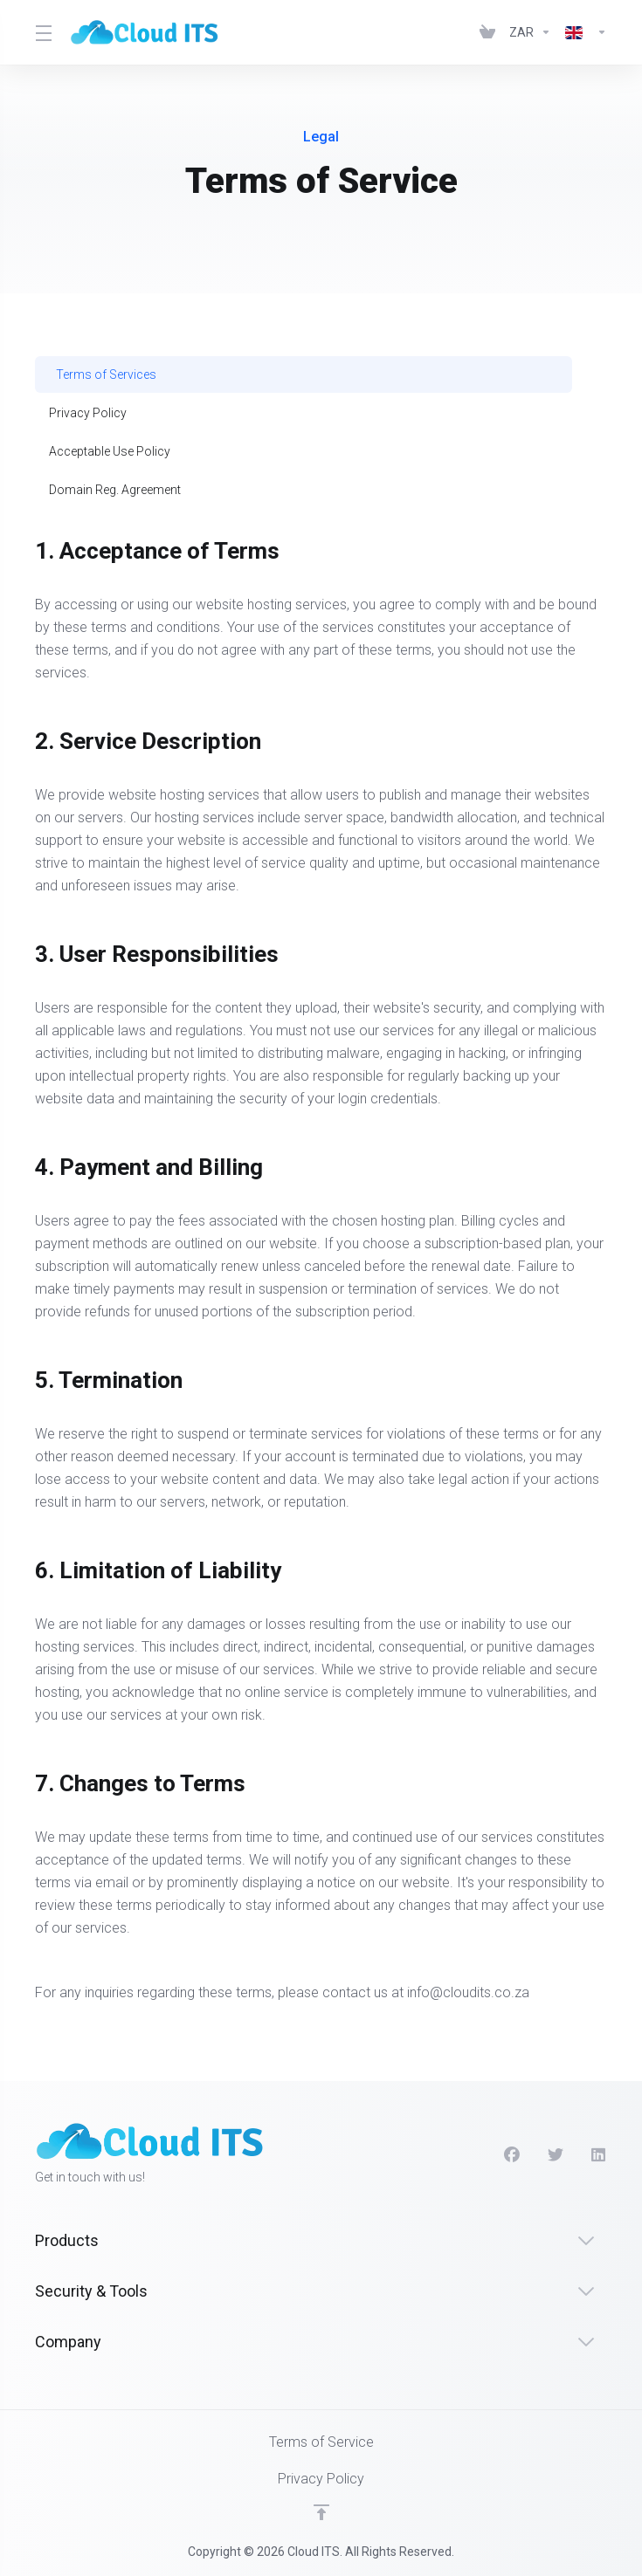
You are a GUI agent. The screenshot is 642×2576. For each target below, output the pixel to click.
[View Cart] (487, 32)
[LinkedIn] (599, 2155)
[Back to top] (321, 2512)
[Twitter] (555, 2155)
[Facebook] (512, 2155)
